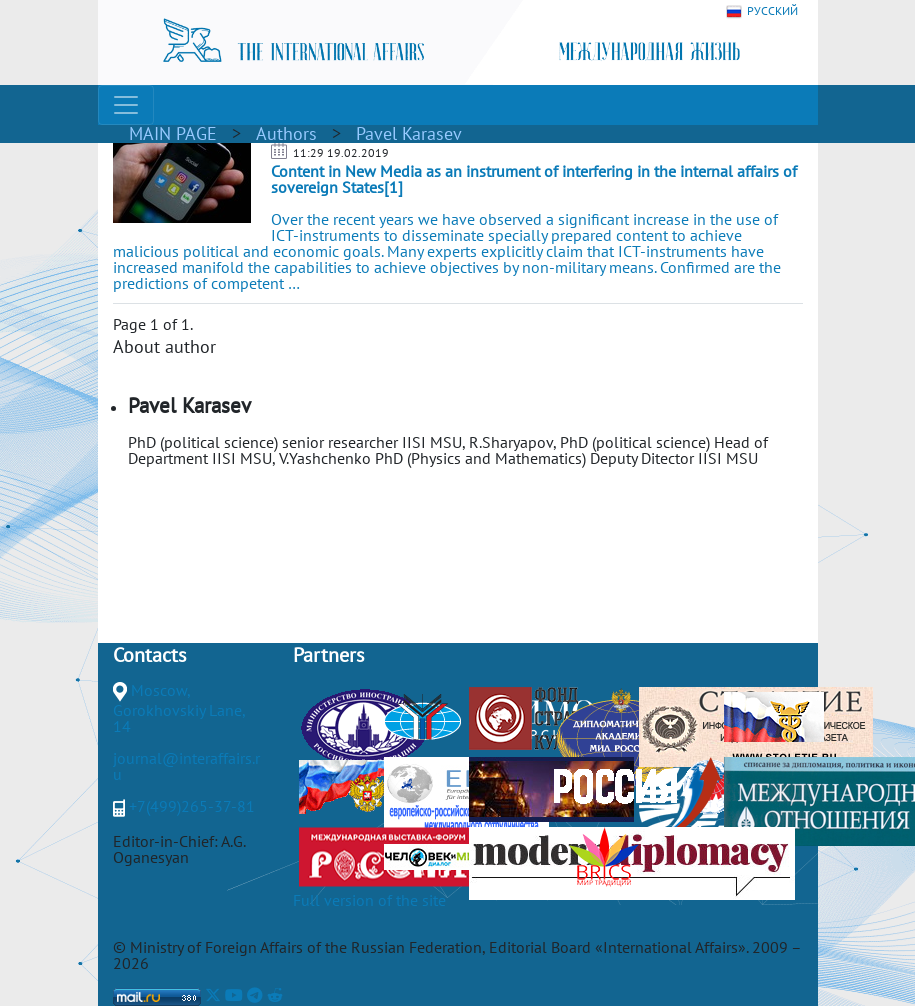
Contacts (149, 655)
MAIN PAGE (173, 133)
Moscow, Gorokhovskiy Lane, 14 (179, 708)
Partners (328, 655)
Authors (286, 133)
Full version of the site (369, 900)
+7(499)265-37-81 (192, 806)
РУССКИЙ (762, 11)
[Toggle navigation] (126, 105)
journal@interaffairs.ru (186, 766)
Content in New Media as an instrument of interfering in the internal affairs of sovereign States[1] (534, 179)
